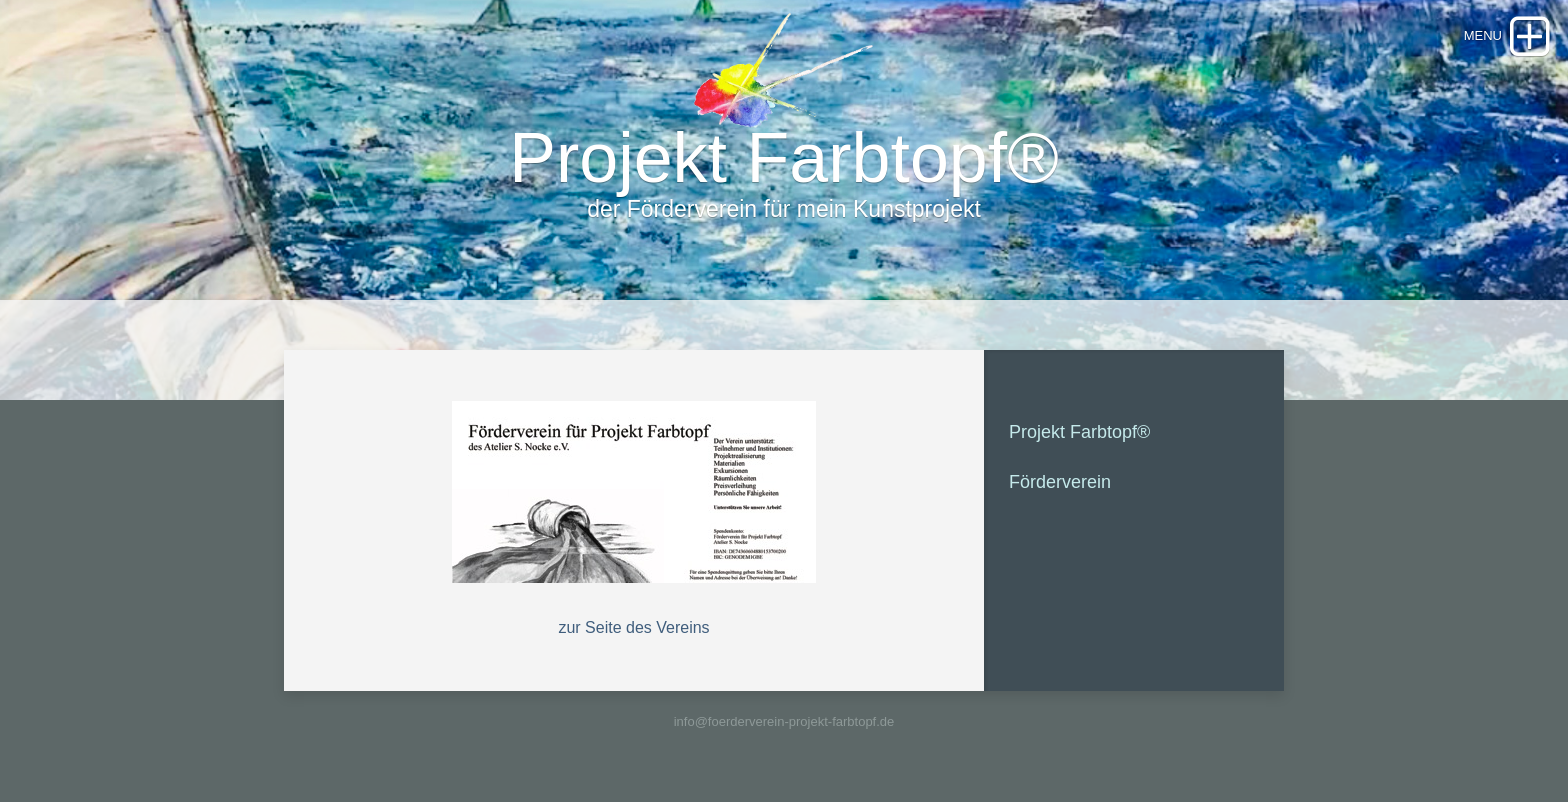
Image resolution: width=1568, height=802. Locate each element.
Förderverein (1060, 482)
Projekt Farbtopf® (1079, 432)
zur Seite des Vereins (633, 627)
